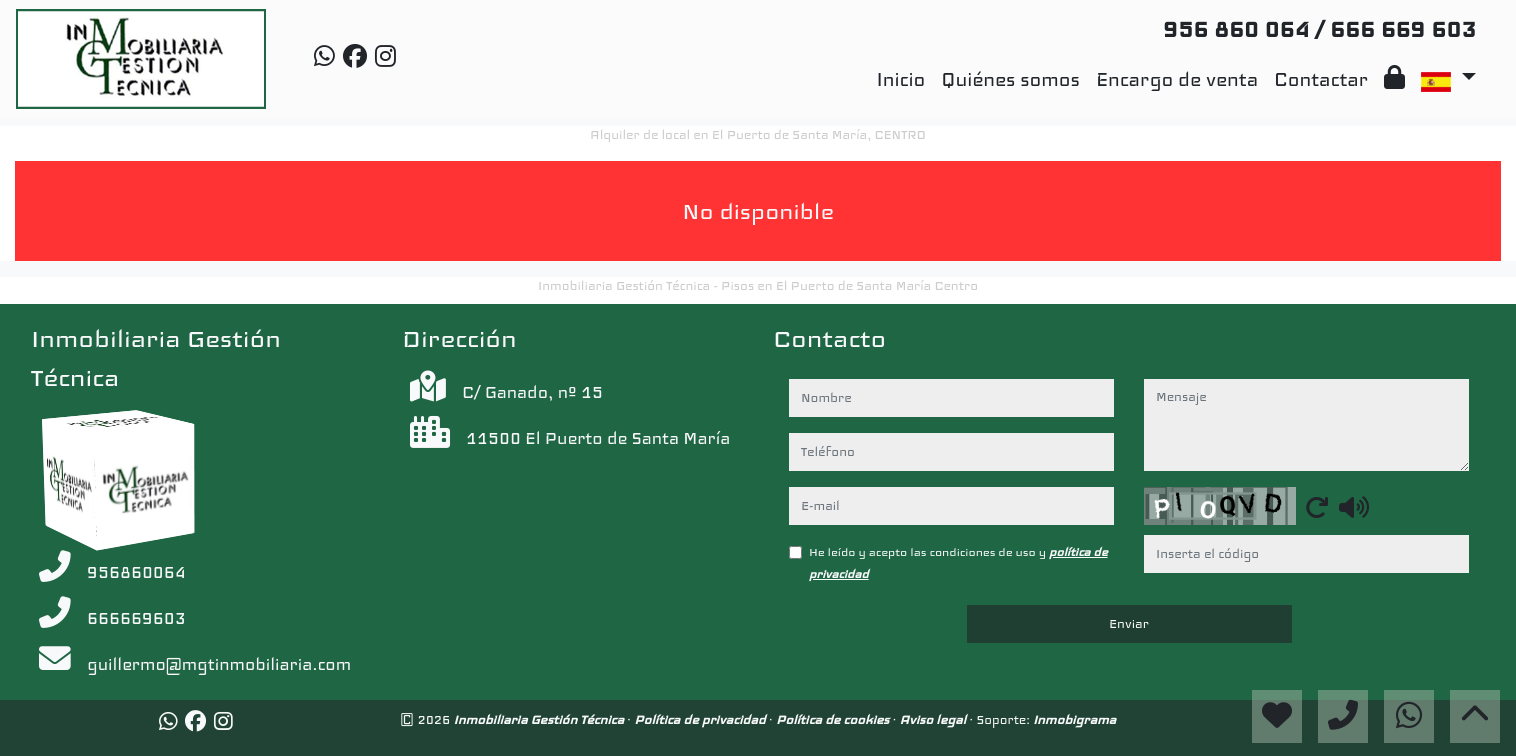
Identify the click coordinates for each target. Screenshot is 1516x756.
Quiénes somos (1010, 79)
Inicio (901, 79)
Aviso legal (935, 719)
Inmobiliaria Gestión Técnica (541, 719)
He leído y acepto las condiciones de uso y (958, 563)
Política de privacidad (701, 719)
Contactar (1321, 79)
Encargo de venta (1177, 79)
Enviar (1129, 624)
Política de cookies (834, 719)
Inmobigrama (1074, 719)
